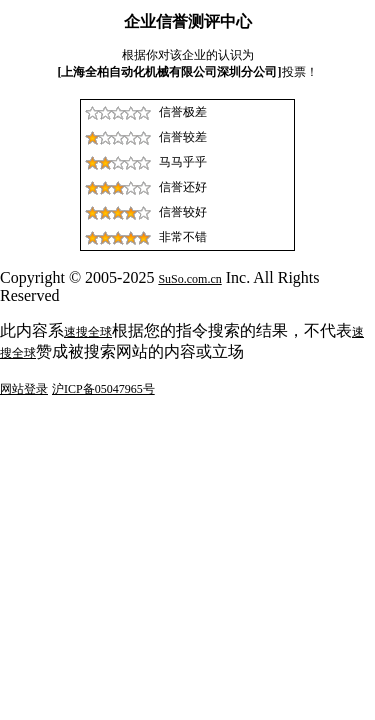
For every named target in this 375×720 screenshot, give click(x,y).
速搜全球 (88, 332)
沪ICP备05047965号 (103, 389)
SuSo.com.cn (189, 279)
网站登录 (24, 389)
